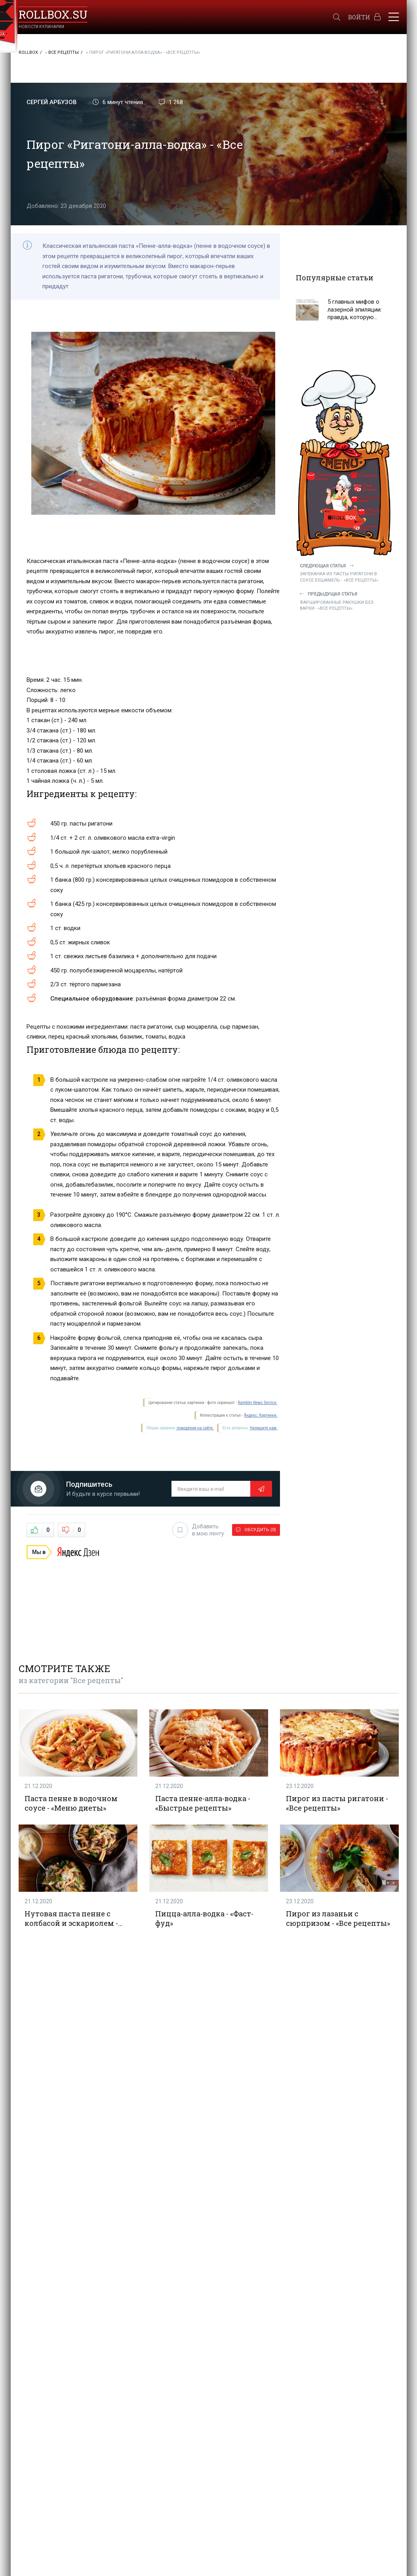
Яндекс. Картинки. (261, 1415)
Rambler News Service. (258, 1402)
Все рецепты (63, 52)
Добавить (198, 1530)
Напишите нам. (263, 1428)
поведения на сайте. (195, 1428)
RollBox (28, 52)
